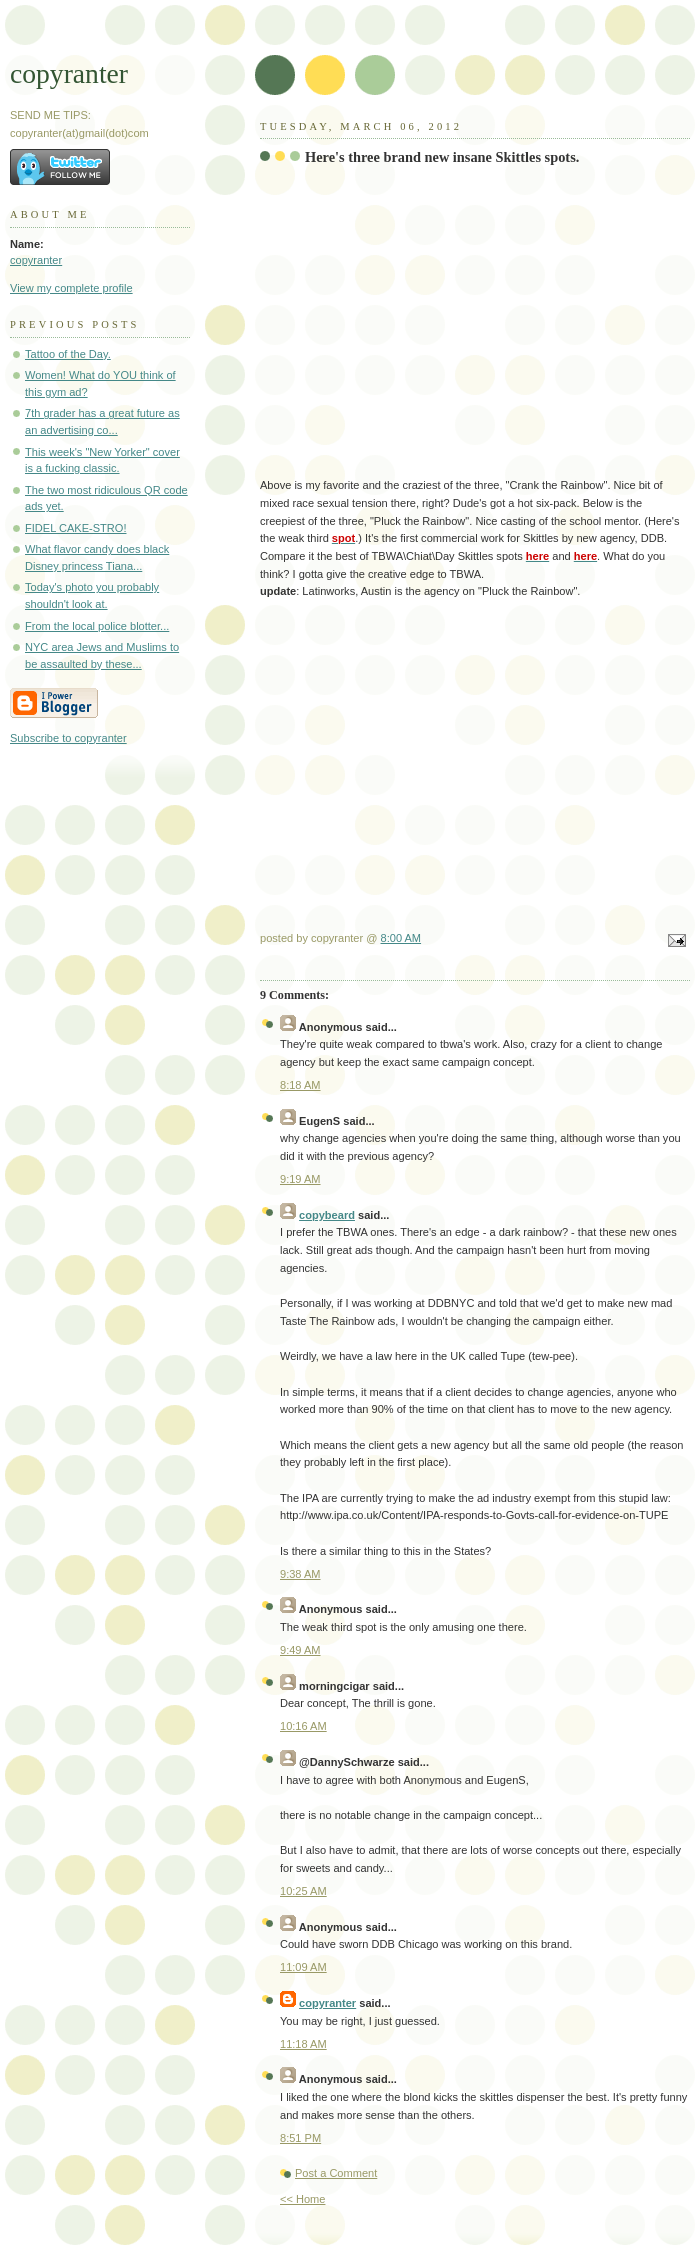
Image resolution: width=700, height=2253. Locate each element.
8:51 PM (300, 2138)
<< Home (302, 2199)
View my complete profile (71, 288)
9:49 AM (300, 1650)
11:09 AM (303, 1967)
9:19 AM (300, 1179)
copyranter (69, 73)
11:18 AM (303, 2044)
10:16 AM (303, 1726)
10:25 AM (303, 1891)
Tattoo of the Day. (68, 354)
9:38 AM (300, 1574)
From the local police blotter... (97, 626)
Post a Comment (336, 2173)
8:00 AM (401, 938)
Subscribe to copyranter (68, 738)
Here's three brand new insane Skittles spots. (442, 157)
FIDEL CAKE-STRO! (75, 528)
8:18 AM (300, 1085)
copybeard (327, 1215)
